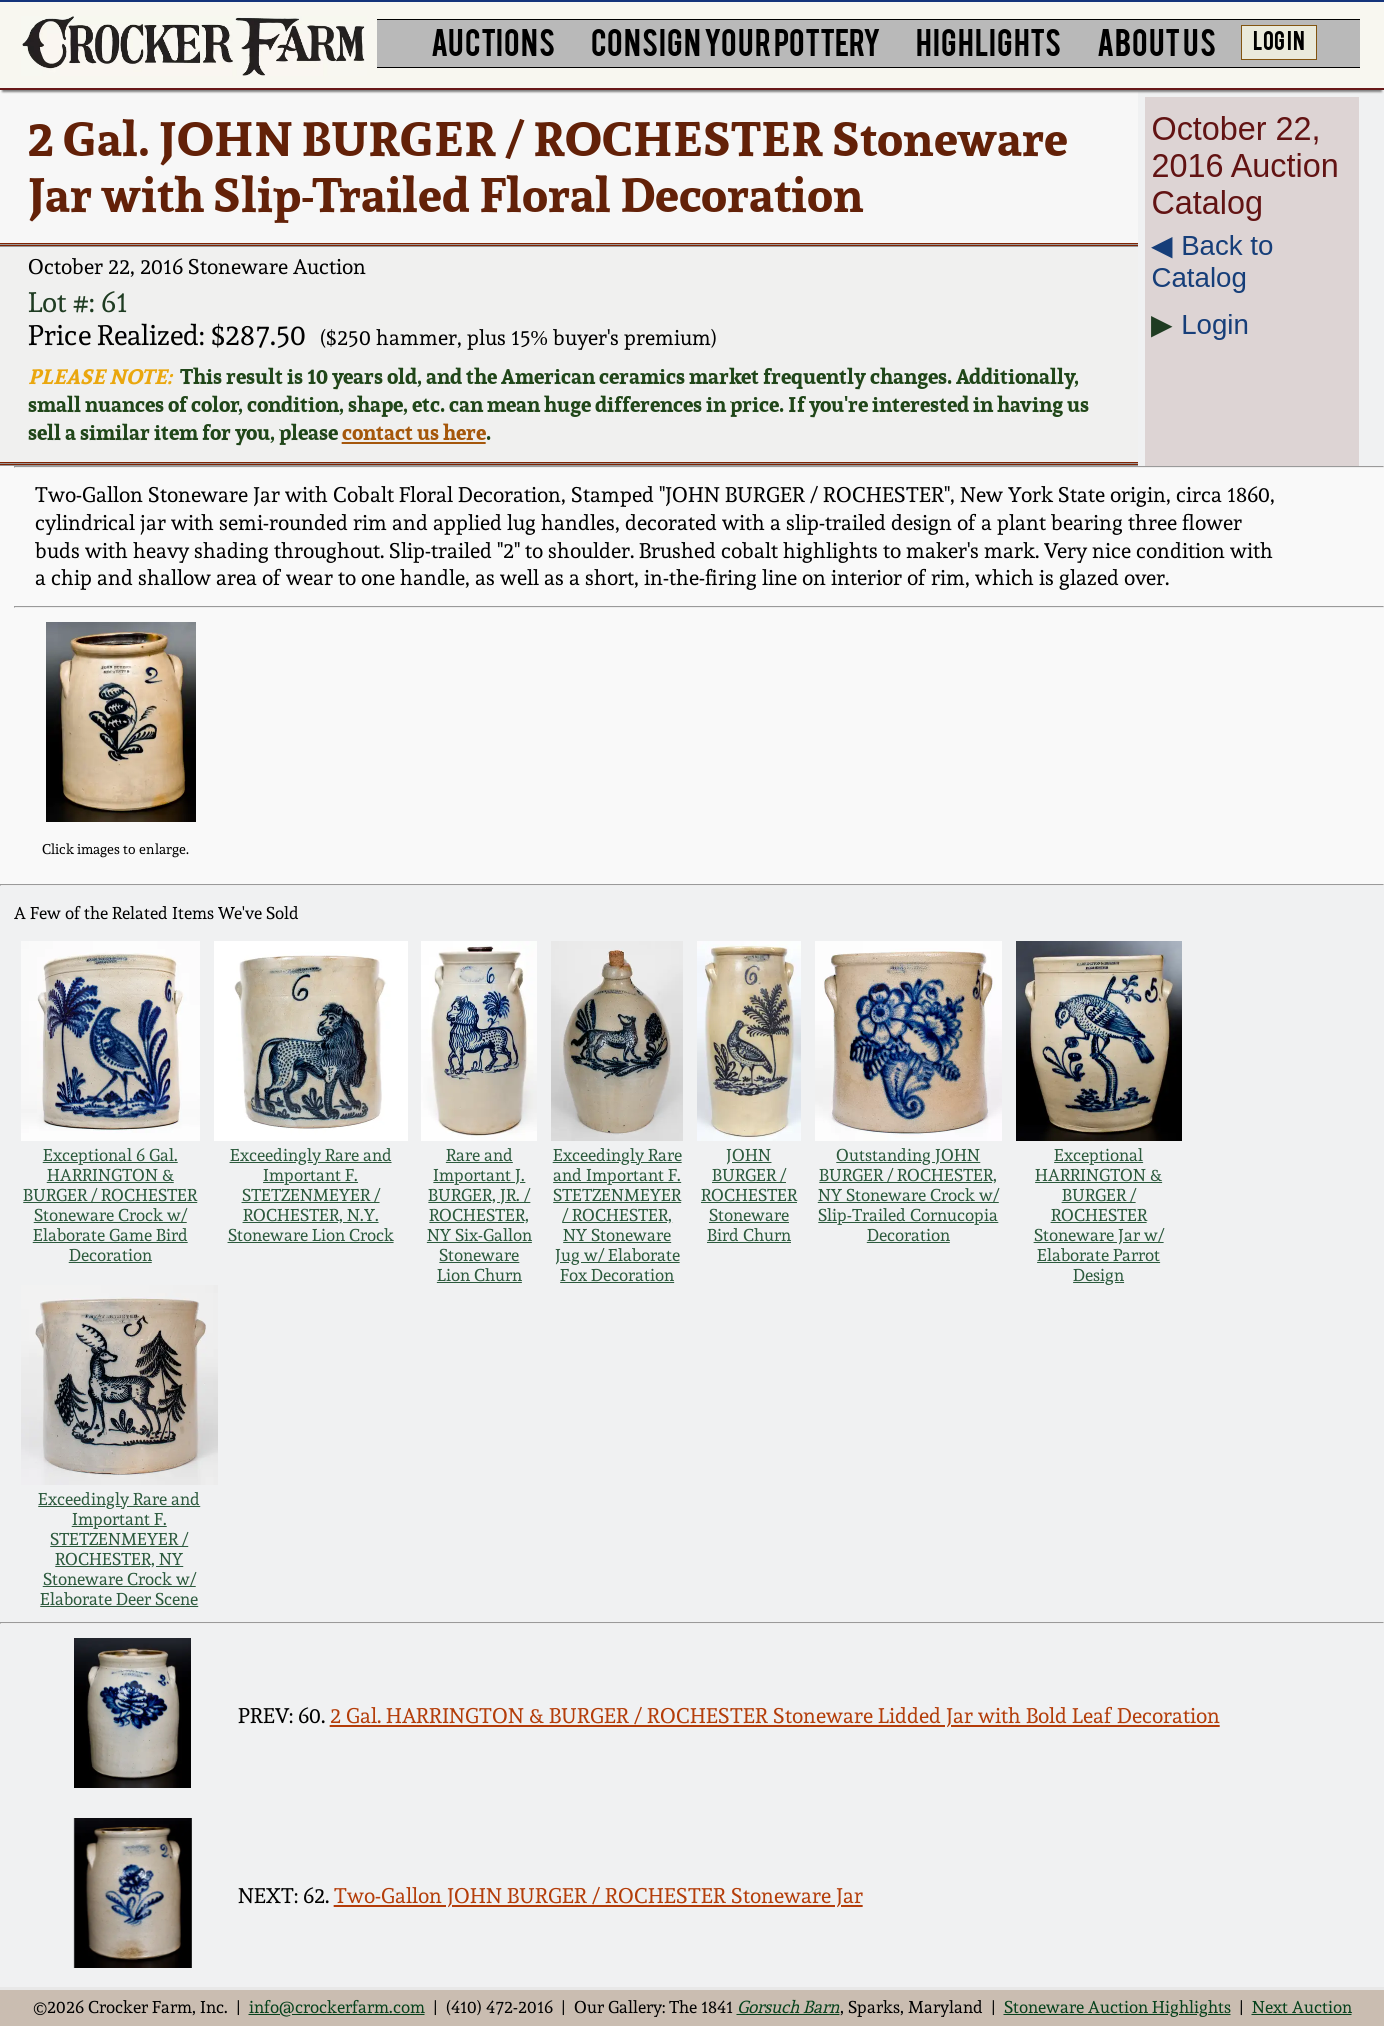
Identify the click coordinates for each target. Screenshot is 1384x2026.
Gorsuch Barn (788, 2007)
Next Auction (1302, 2007)
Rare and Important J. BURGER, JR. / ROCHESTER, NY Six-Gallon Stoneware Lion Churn (479, 1215)
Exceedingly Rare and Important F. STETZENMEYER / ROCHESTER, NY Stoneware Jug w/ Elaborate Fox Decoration (617, 1215)
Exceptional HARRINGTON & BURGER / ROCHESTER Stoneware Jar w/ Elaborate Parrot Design (1099, 1215)
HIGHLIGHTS (988, 40)
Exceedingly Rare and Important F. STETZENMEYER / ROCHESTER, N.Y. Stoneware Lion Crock (311, 1195)
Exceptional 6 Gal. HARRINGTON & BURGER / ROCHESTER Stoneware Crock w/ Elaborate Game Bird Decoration (110, 1205)
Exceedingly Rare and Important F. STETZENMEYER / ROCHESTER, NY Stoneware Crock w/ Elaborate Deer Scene (119, 1549)
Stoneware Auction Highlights (1117, 2007)
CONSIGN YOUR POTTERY (736, 40)
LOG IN (1279, 39)
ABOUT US (1156, 40)
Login (1215, 324)
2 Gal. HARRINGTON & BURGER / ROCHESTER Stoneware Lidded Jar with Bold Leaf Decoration (775, 1715)
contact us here (414, 432)
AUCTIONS (493, 40)
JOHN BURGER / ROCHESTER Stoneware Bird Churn (749, 1195)
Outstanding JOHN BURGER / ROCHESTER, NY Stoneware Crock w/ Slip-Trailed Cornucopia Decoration (908, 1195)
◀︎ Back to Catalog (1212, 261)
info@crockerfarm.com (337, 2007)
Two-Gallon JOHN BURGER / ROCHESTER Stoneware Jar (598, 1895)
